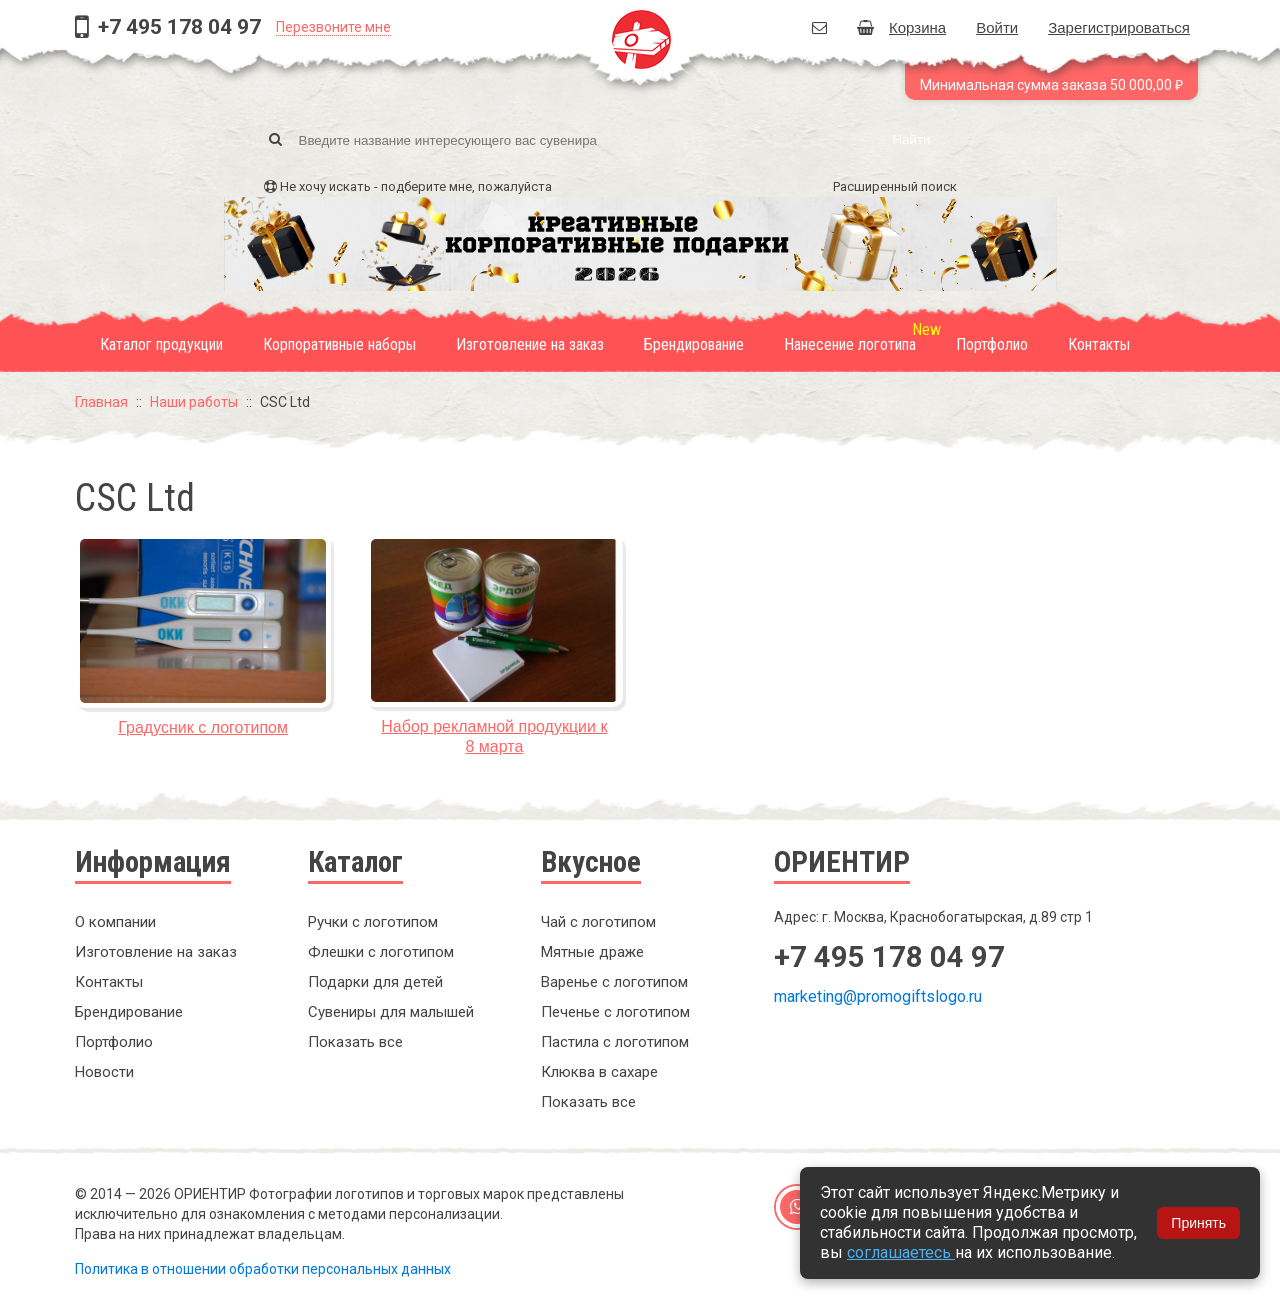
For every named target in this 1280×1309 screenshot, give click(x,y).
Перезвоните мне (333, 27)
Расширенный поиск (895, 186)
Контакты (1099, 344)
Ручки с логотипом (373, 922)
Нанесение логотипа (850, 344)
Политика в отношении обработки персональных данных (263, 1269)
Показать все (355, 1042)
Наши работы (194, 402)
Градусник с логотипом (203, 727)
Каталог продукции (161, 344)
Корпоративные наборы (339, 344)
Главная (101, 402)
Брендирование (694, 344)
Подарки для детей (375, 982)
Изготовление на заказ (530, 344)
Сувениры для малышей (391, 1012)
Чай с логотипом (598, 922)
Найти (911, 139)
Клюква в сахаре (599, 1072)
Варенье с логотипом (614, 982)
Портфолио (992, 344)
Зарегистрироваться (1119, 27)
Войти (997, 27)
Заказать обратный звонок (900, 1064)
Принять (1198, 1223)
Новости (104, 1072)
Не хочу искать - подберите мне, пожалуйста (416, 186)
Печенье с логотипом (615, 1012)
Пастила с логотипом (615, 1042)
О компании (115, 922)
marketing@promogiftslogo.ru (878, 996)
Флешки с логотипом (381, 952)
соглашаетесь (901, 1252)
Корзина (901, 27)
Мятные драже (592, 952)
